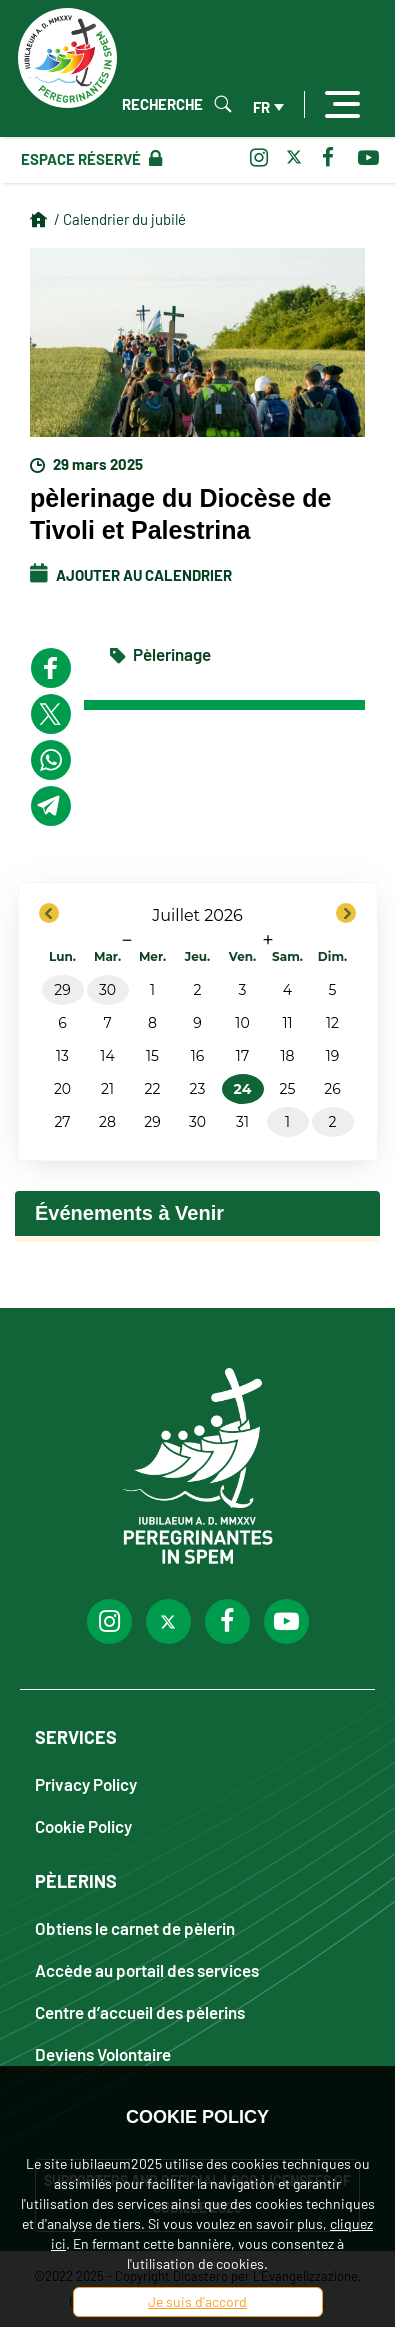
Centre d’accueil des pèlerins (140, 2011)
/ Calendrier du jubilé (120, 219)
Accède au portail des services (147, 1969)
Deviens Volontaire (103, 2053)
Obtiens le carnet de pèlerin (135, 1927)
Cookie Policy (83, 1825)
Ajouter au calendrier (131, 575)
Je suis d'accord (197, 2301)
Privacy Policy (86, 1783)
